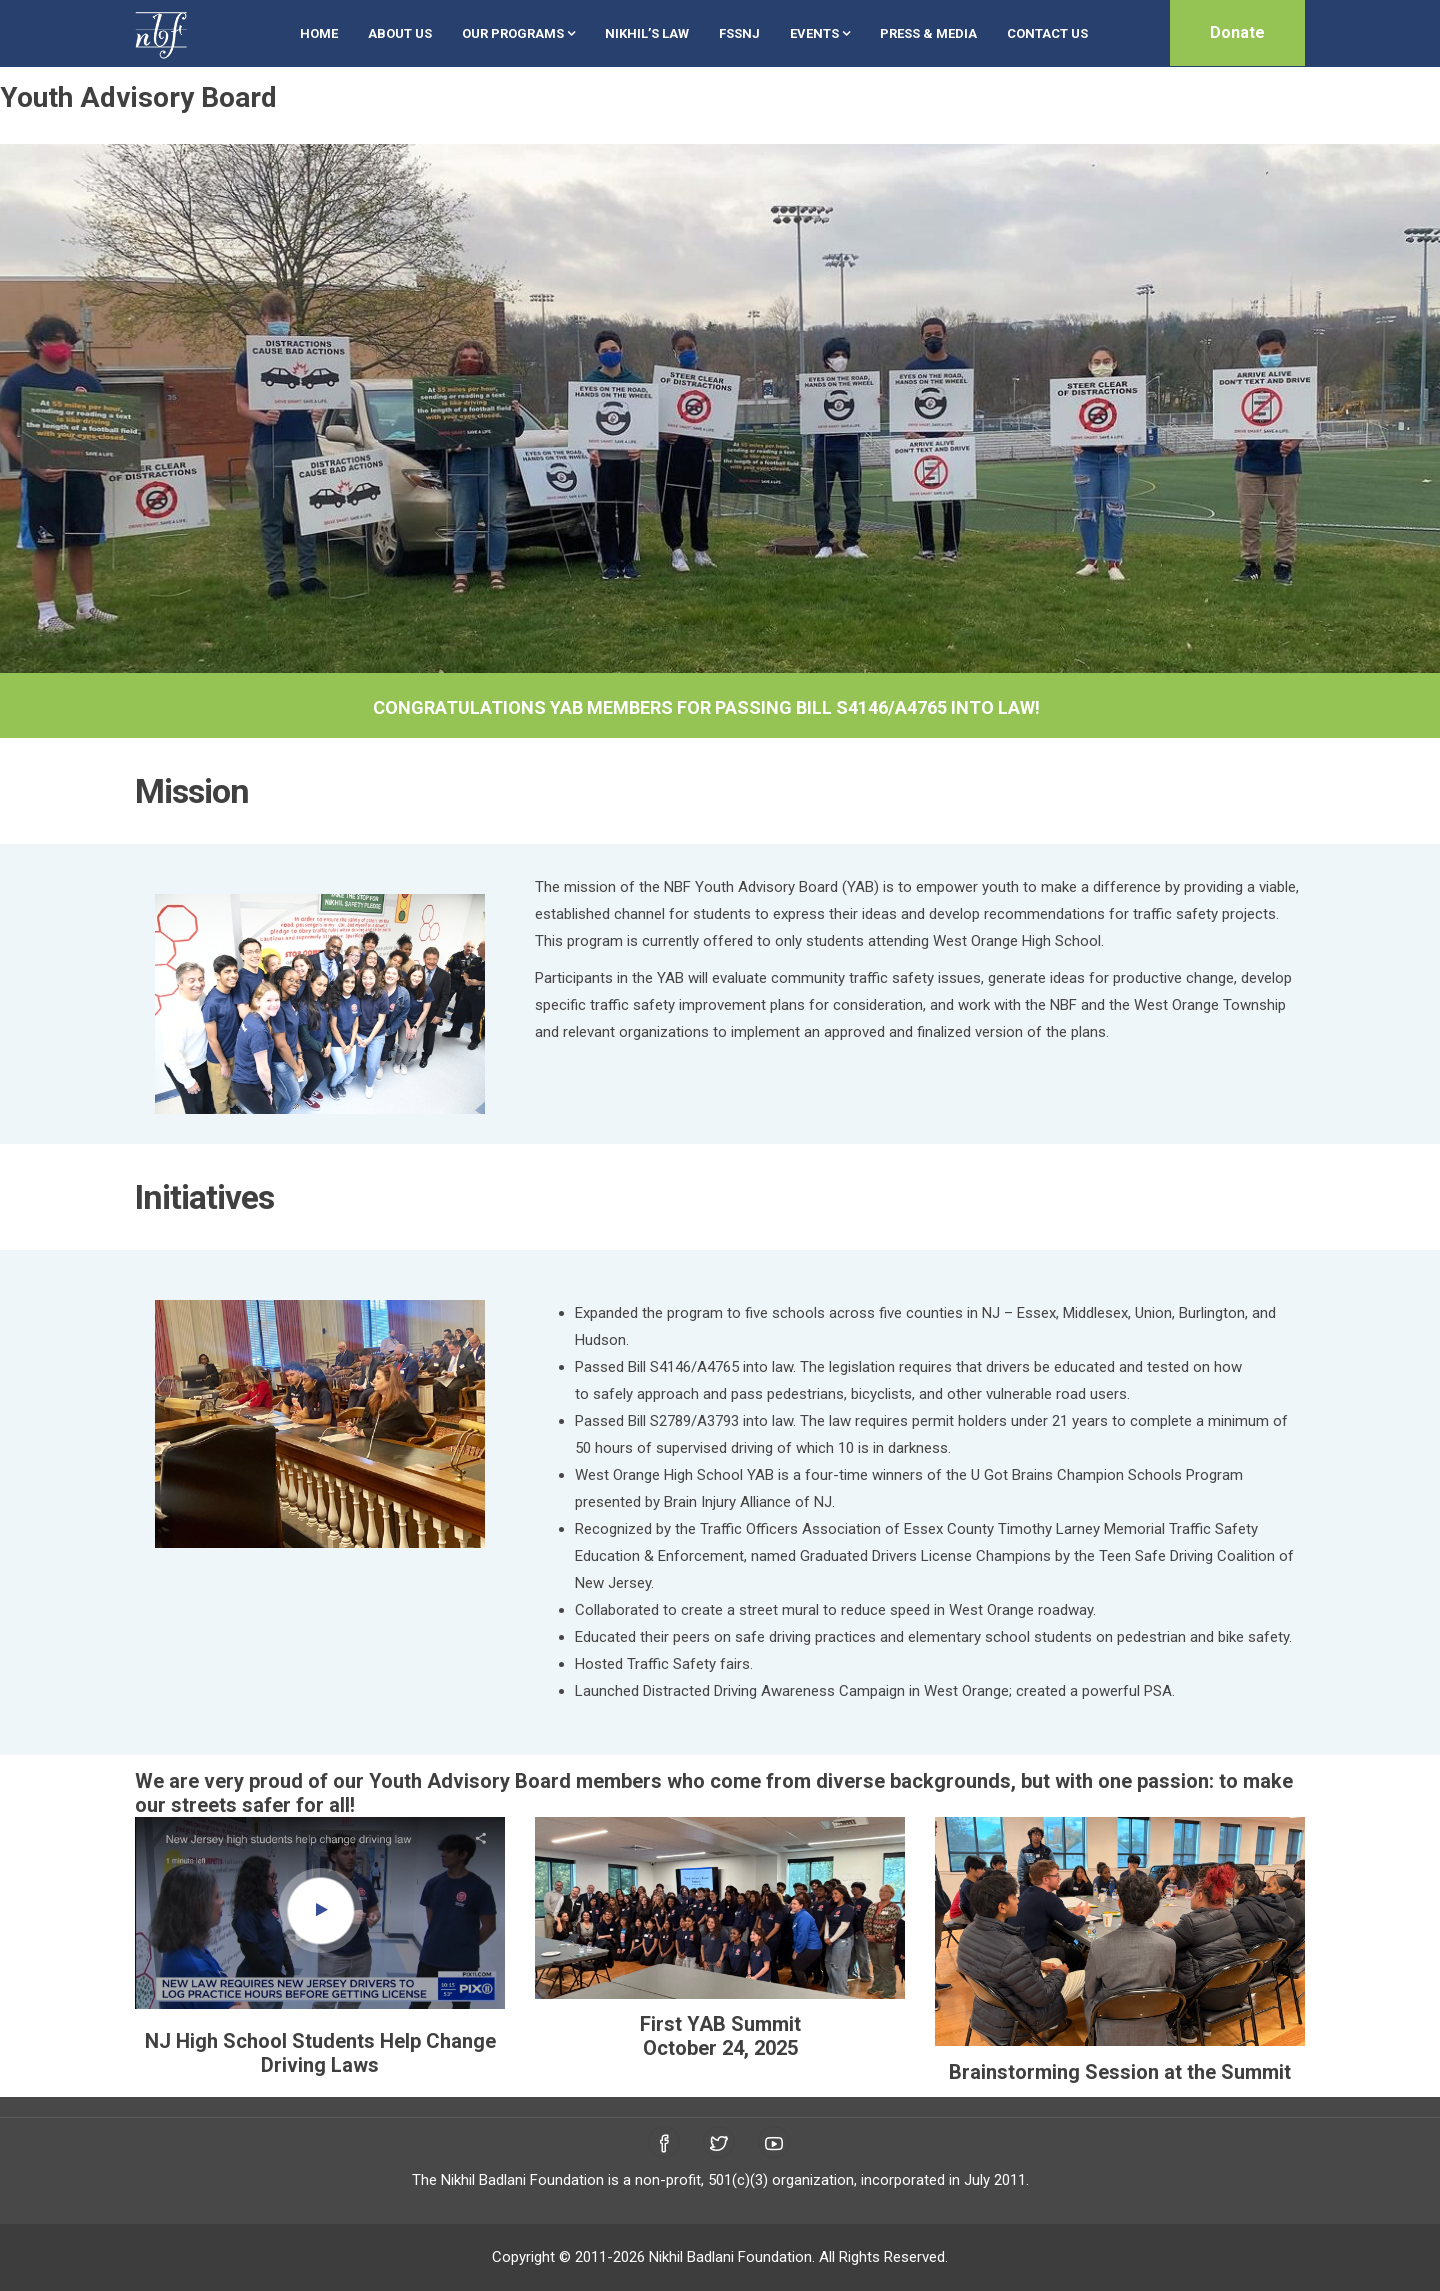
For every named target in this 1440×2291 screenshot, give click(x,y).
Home (319, 33)
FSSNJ (739, 33)
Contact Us (1047, 33)
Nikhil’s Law (647, 33)
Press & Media (928, 33)
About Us (400, 33)
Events (820, 33)
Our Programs (518, 33)
